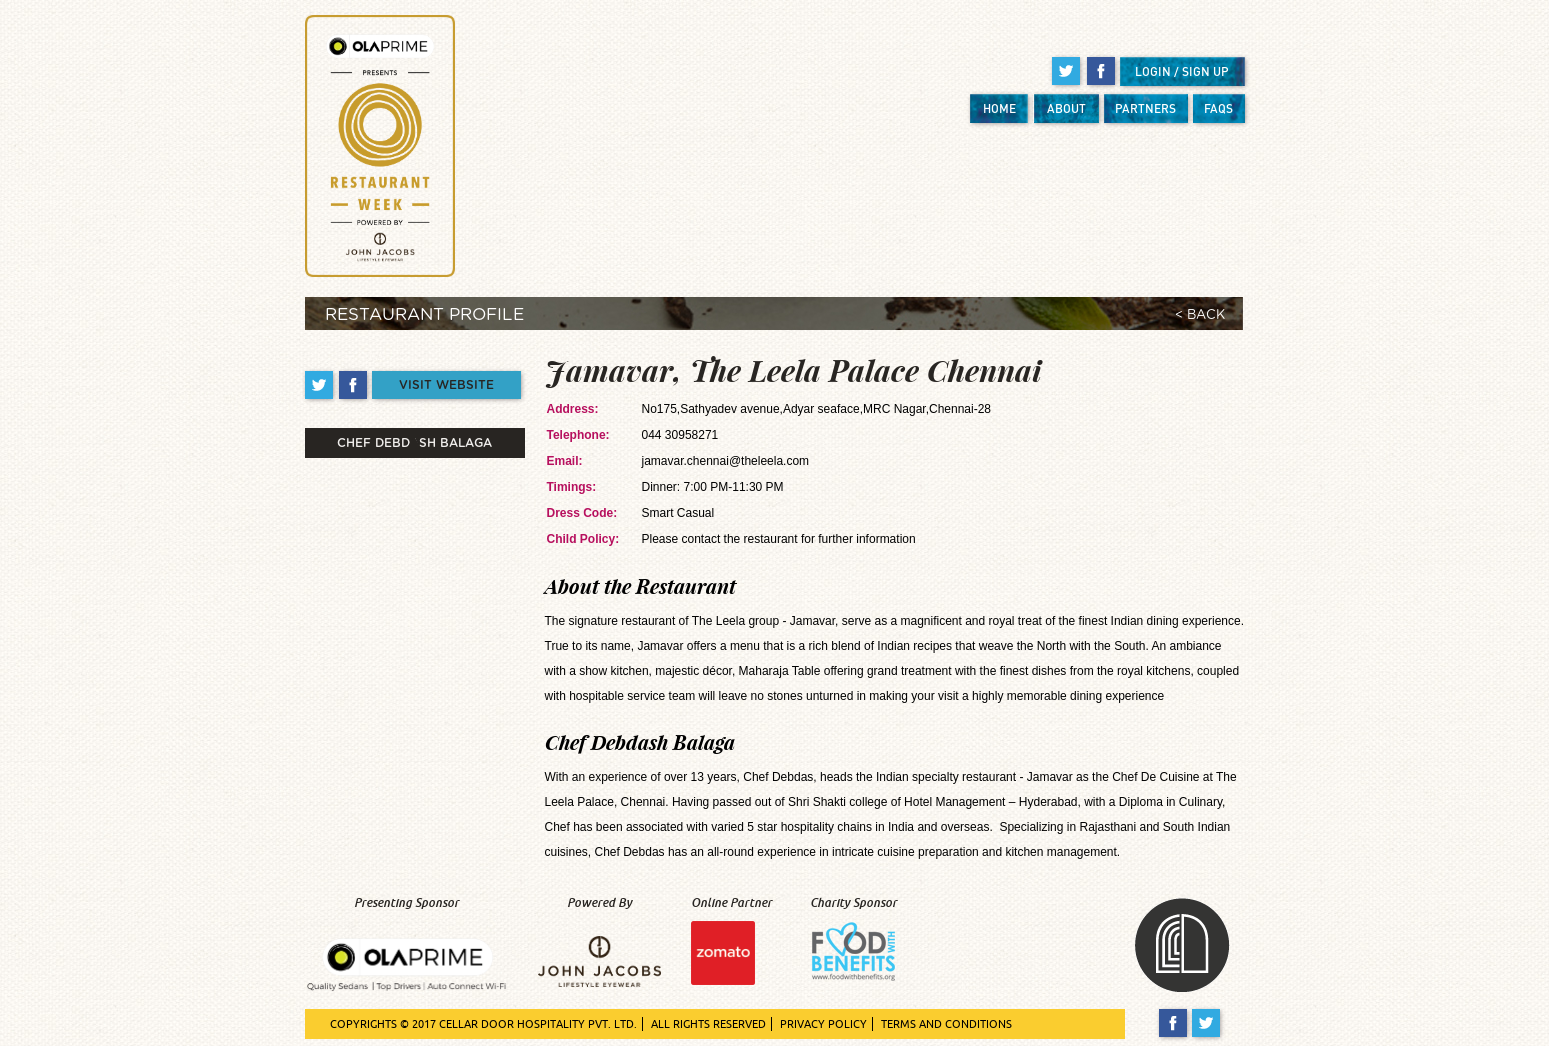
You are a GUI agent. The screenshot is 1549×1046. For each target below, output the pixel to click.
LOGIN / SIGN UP (1182, 71)
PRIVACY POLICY (823, 1024)
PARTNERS (1145, 108)
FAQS (1218, 108)
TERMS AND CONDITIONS (946, 1024)
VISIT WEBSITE (446, 385)
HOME (999, 108)
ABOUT (1066, 108)
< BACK (1200, 315)
